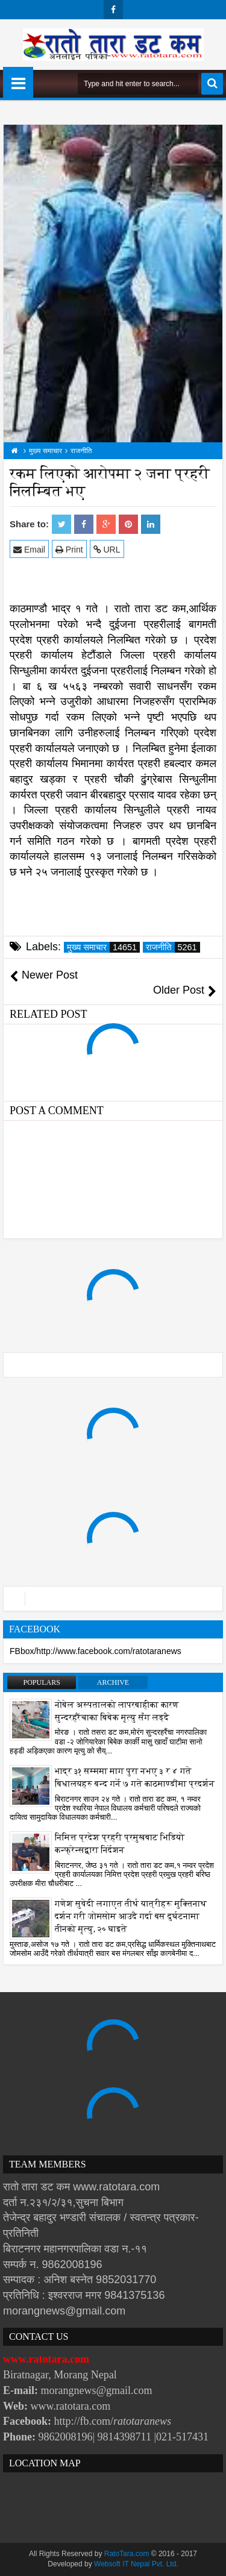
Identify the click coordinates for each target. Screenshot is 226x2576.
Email (29, 549)
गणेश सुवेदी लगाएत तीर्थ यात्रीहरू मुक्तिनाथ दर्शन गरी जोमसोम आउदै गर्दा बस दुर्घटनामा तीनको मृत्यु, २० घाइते (131, 1916)
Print (69, 549)
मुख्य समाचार (103, 947)
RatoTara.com (126, 2553)
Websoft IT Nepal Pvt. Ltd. (136, 2564)
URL (107, 549)
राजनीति (172, 947)
